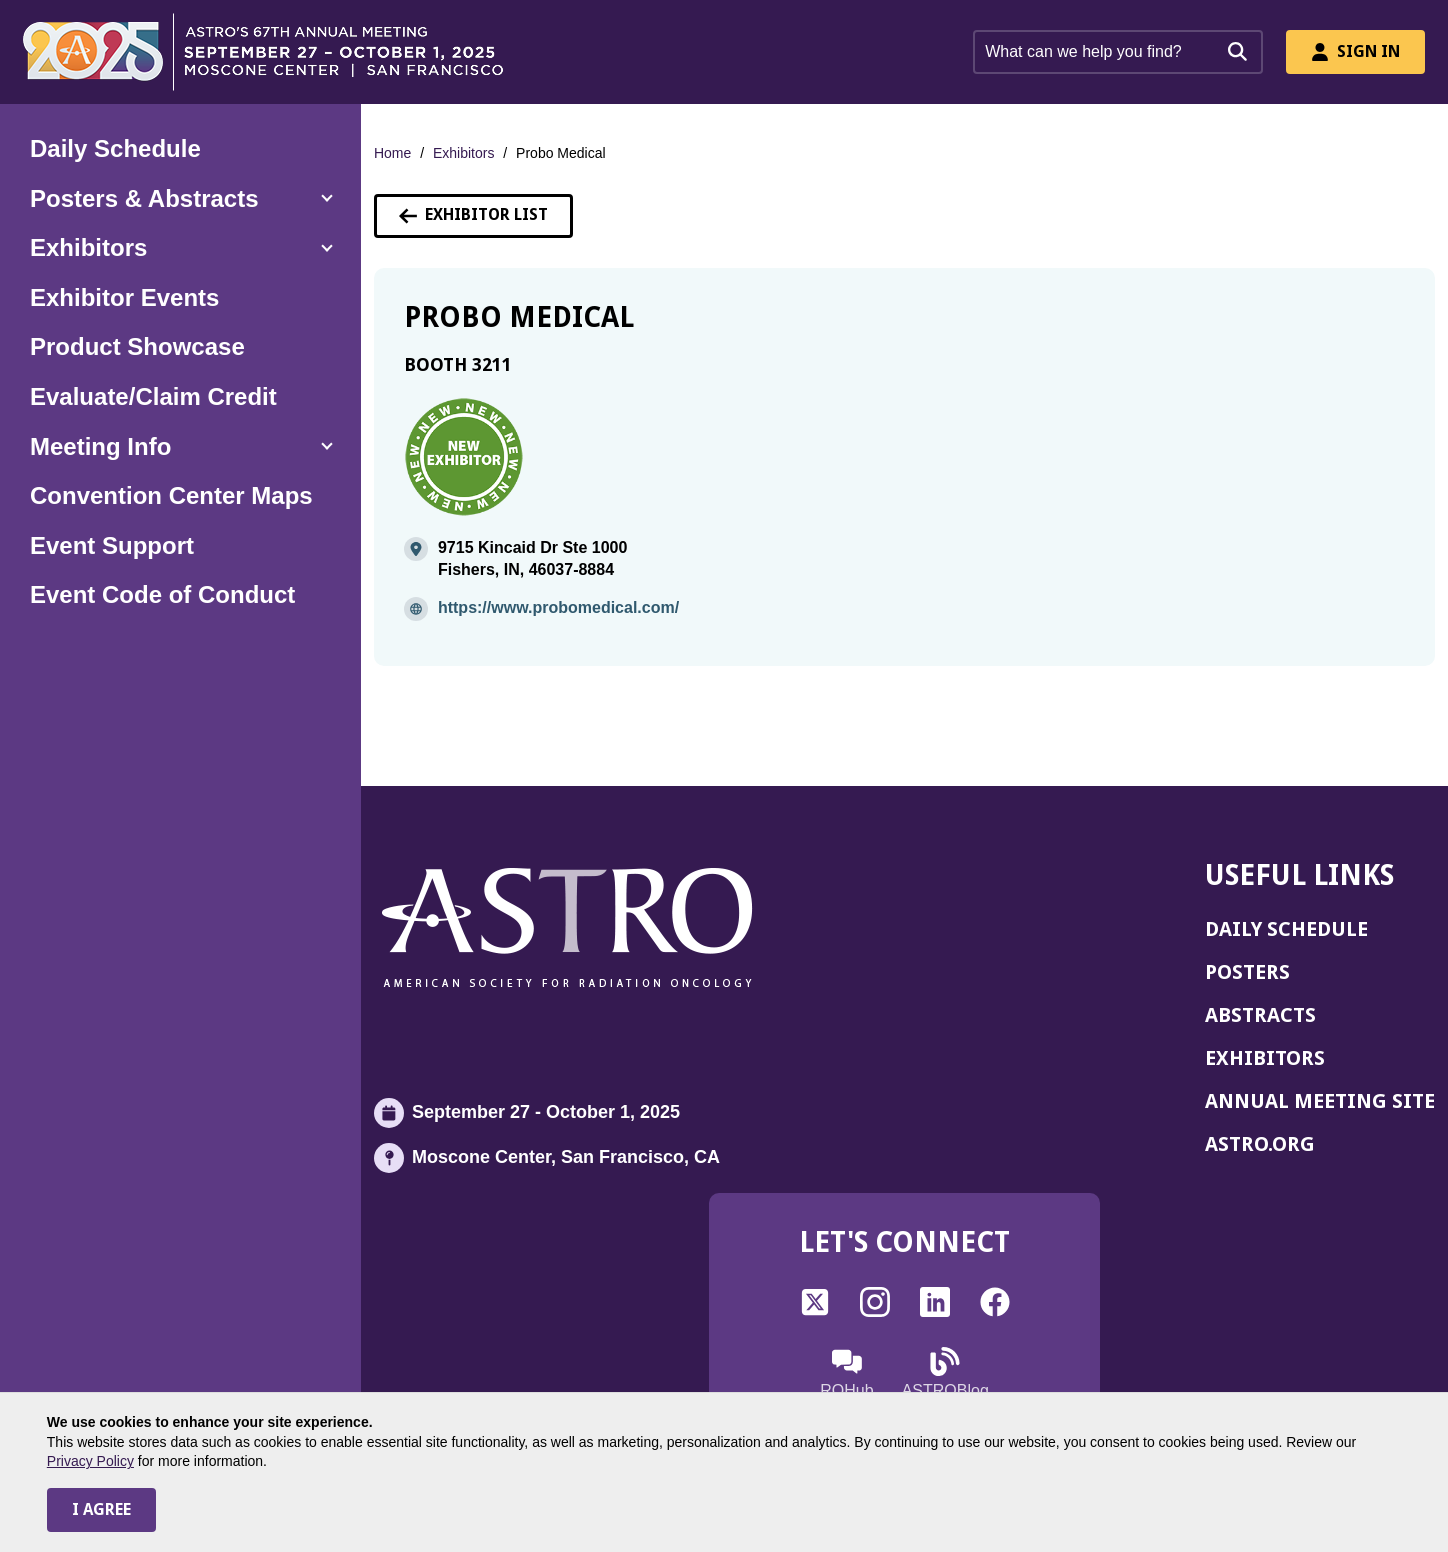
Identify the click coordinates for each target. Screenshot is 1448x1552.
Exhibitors (463, 153)
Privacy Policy (90, 1461)
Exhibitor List (473, 214)
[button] (180, 199)
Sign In (1355, 51)
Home (392, 153)
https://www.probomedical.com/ (558, 607)
